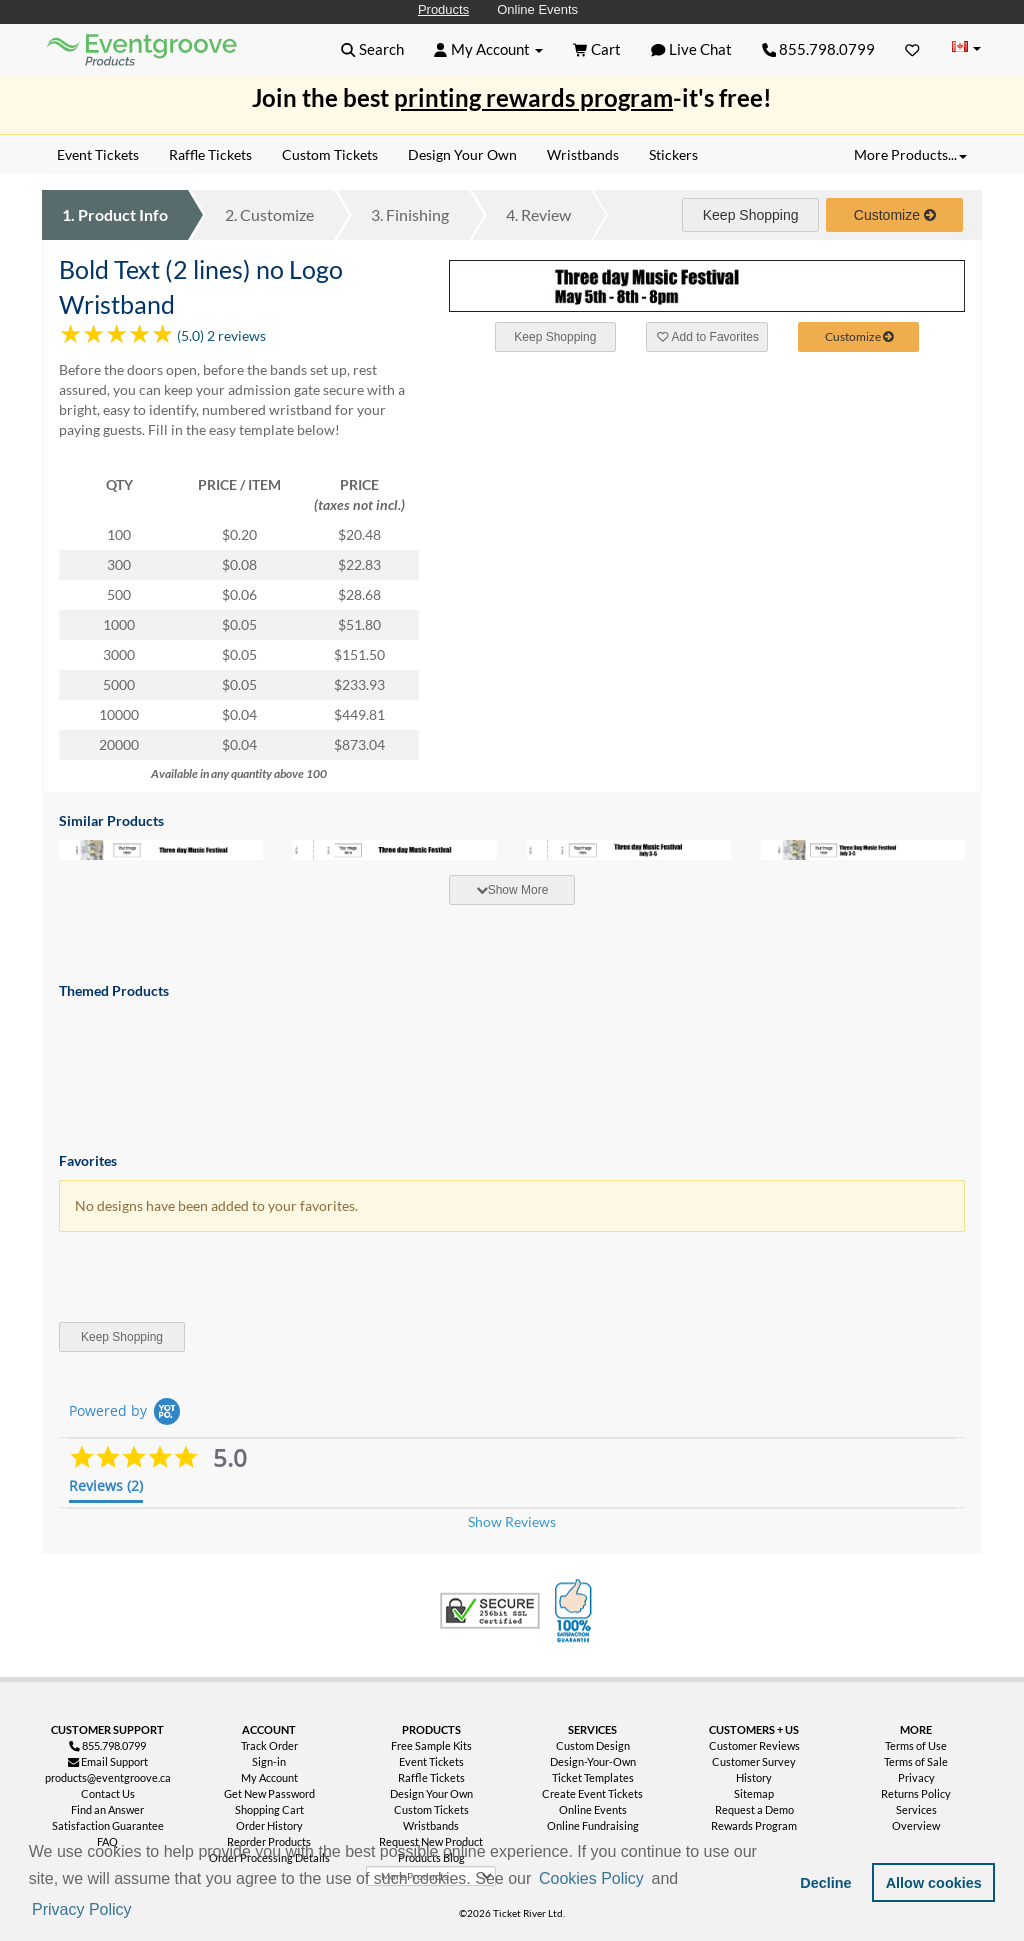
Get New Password (269, 1793)
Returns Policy (916, 1793)
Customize (269, 214)
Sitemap (754, 1793)
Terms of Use (916, 1745)
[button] (142, 1911)
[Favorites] (912, 49)
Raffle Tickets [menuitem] (210, 154)
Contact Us (108, 1793)
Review (538, 214)
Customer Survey (754, 1761)
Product (115, 214)
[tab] (512, 890)
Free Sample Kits (431, 1745)
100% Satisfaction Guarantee (576, 1611)
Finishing (410, 214)
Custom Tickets (431, 1809)
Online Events (537, 9)
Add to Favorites (708, 337)
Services (916, 1809)
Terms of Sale (916, 1761)
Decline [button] (825, 1883)
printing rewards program (533, 97)
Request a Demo (754, 1809)
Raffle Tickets (431, 1777)
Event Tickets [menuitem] (98, 154)
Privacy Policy (82, 1909)
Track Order (269, 1745)
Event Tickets (431, 1761)
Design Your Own (431, 1793)
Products (443, 9)
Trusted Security (490, 1611)
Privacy (916, 1777)
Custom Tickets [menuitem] (330, 154)
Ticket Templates (593, 1777)
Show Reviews (512, 1521)
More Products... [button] (910, 154)
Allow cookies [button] (934, 1883)
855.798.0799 (819, 49)
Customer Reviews (754, 1745)
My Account (269, 1777)
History (754, 1777)
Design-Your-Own (593, 1761)
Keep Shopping (751, 215)
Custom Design (593, 1745)
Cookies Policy (591, 1878)
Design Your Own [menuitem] (462, 154)
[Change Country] (966, 48)
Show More (512, 890)
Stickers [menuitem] (673, 154)
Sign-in (269, 1761)
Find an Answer (107, 1809)
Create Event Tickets (592, 1793)
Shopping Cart (269, 1809)
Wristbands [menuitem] (583, 154)
